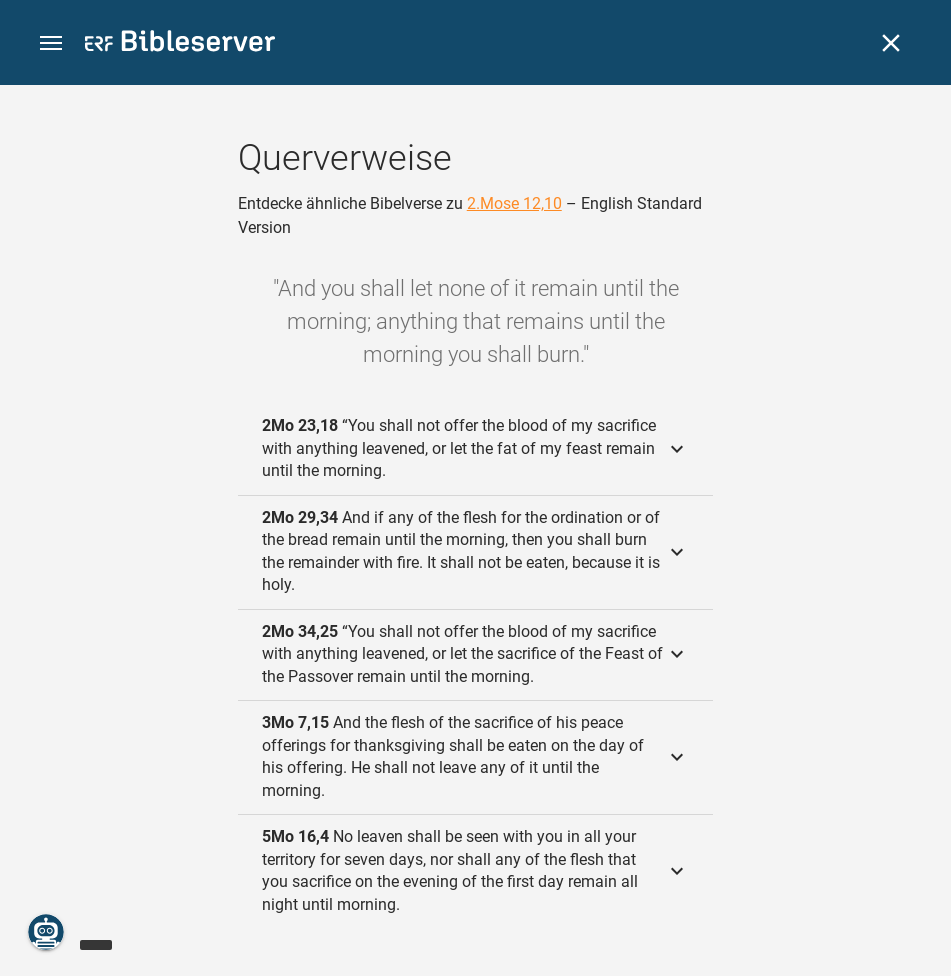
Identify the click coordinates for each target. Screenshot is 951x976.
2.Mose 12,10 (514, 203)
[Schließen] (891, 43)
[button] (51, 43)
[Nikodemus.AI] (46, 932)
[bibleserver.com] (180, 44)
